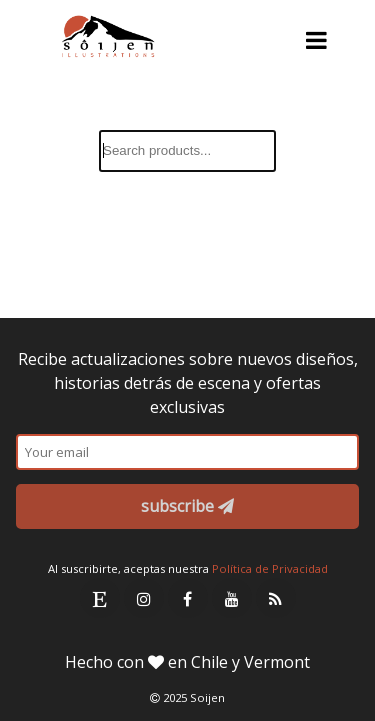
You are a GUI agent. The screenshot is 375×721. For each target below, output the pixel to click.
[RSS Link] (276, 598)
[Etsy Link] (100, 598)
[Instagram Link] (144, 598)
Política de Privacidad (270, 568)
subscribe (187, 506)
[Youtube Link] (232, 598)
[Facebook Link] (188, 598)
